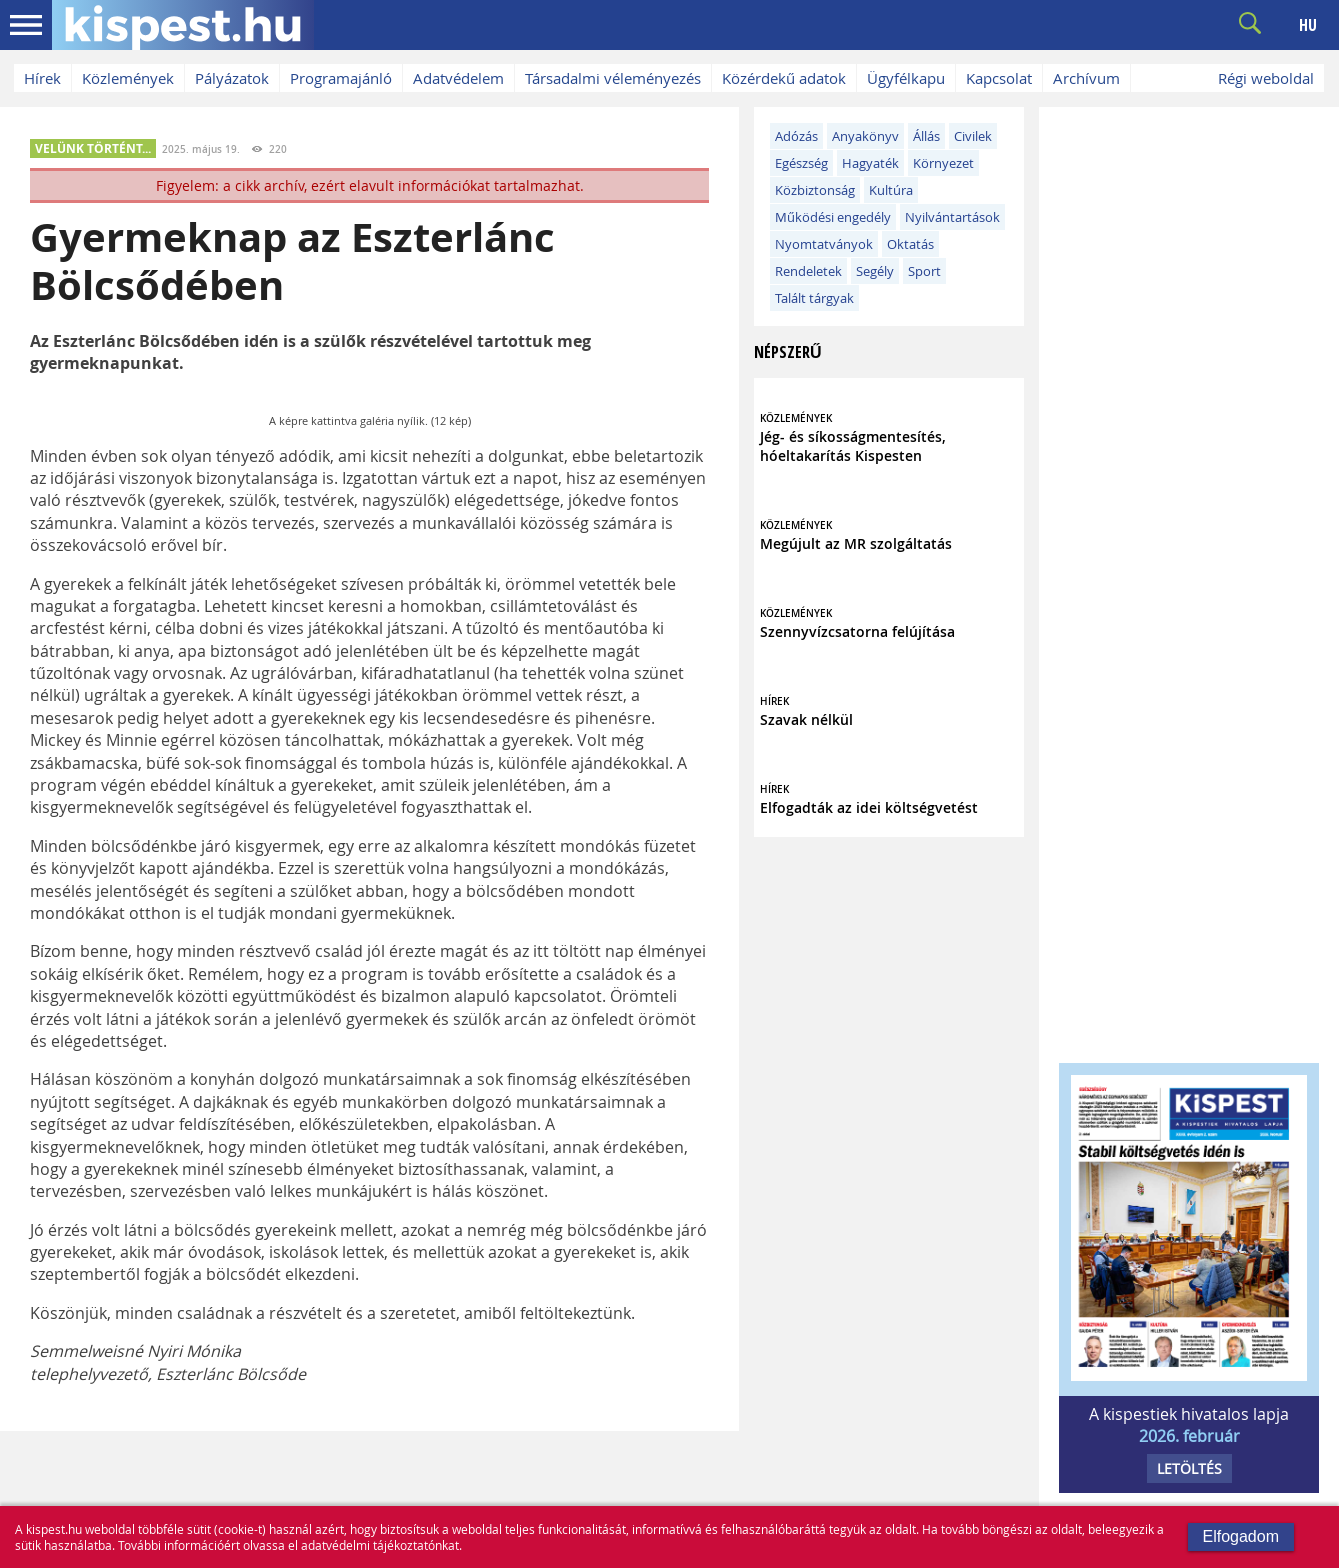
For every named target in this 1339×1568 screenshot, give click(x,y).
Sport (924, 271)
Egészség (801, 163)
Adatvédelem (458, 78)
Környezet (943, 163)
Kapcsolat (999, 78)
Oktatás (910, 244)
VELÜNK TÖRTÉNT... (93, 148)
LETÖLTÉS (1189, 1468)
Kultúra (891, 190)
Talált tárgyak (814, 298)
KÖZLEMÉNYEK (796, 418)
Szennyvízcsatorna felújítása (857, 631)
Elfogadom (1241, 1536)
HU (1308, 25)
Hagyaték (870, 163)
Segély (875, 271)
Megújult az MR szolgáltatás (856, 543)
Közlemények (128, 78)
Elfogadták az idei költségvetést (869, 807)
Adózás (796, 136)
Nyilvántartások (952, 217)
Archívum (1086, 78)
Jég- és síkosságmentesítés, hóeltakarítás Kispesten (853, 446)
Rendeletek (808, 271)
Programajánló (341, 78)
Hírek (42, 78)
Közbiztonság (815, 190)
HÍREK (774, 701)
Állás (926, 136)
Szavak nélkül (806, 719)
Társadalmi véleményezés (613, 78)
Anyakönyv (865, 136)
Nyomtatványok (824, 244)
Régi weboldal (1266, 78)
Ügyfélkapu (906, 78)
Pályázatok (232, 78)
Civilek (973, 136)
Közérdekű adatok (784, 78)
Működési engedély (833, 217)
